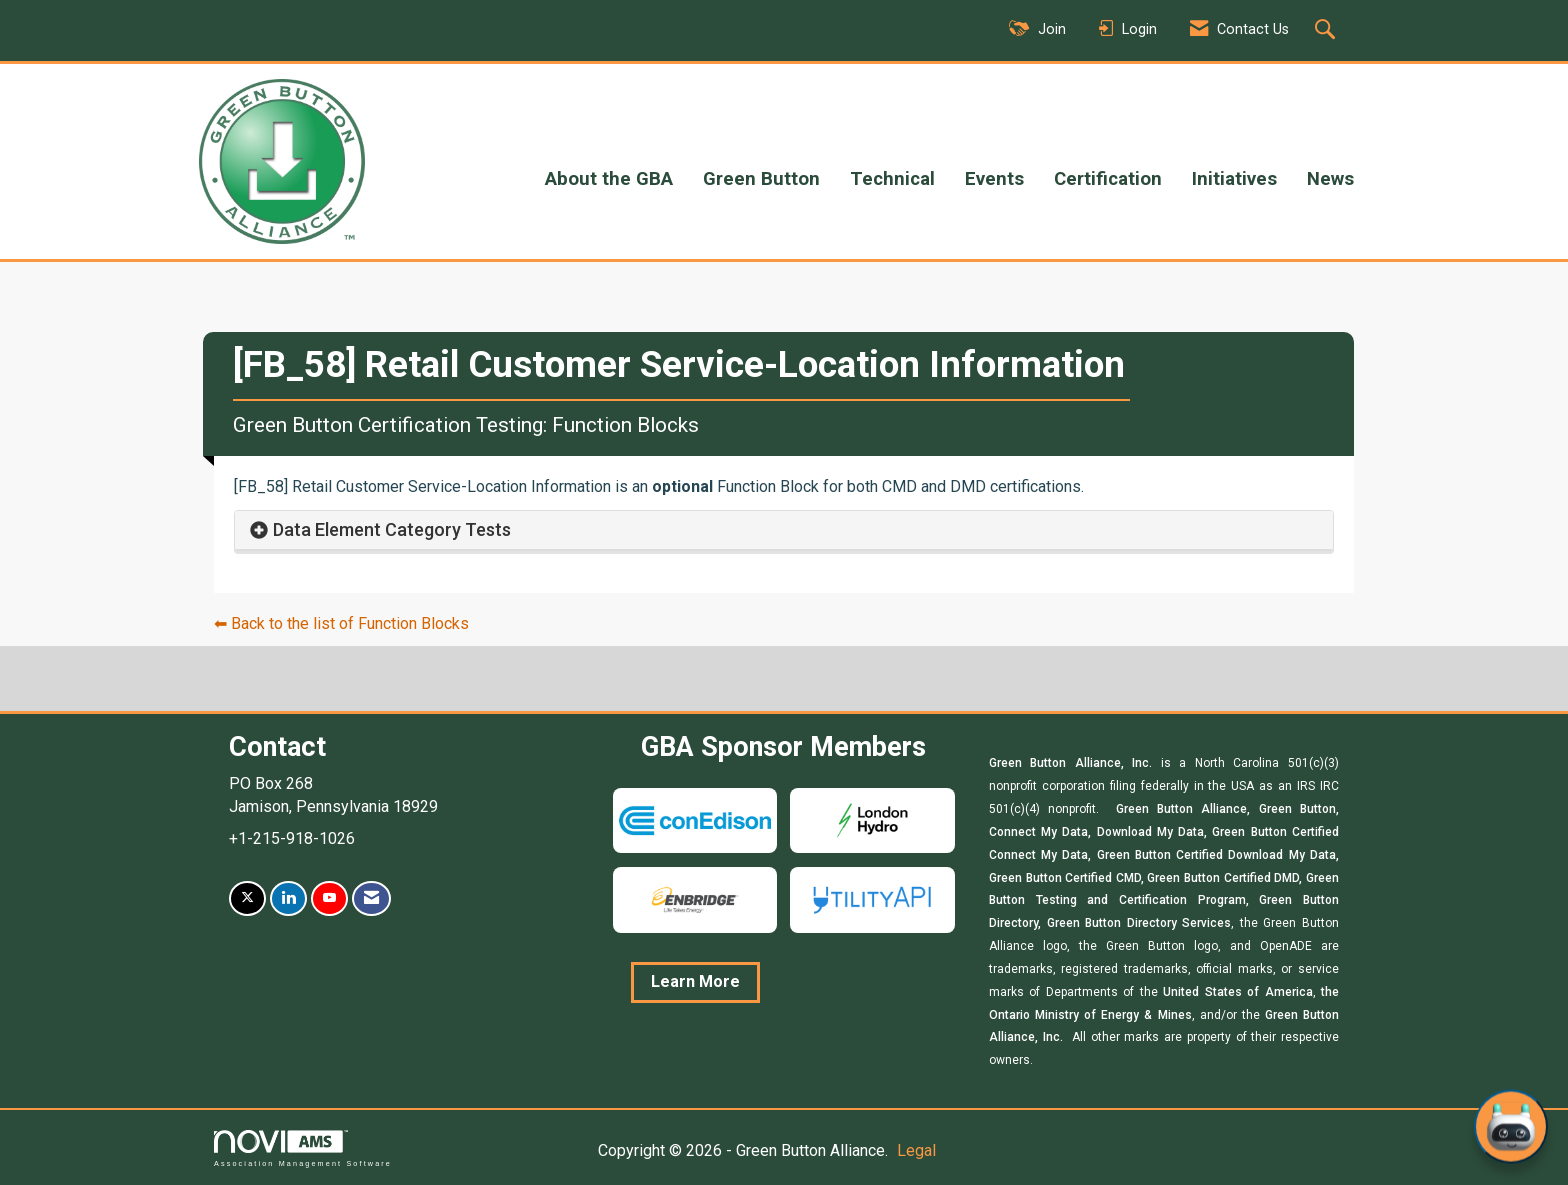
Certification (1108, 179)
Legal (916, 1150)
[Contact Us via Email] (371, 898)
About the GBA (609, 179)
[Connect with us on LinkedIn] (288, 898)
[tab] (784, 530)
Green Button (761, 179)
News (1330, 179)
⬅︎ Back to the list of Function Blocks (341, 623)
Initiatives (1234, 179)
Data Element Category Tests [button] (392, 529)
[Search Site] (1327, 31)
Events (994, 179)
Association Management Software (303, 1148)
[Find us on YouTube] (329, 898)
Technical (892, 179)
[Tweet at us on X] (247, 898)
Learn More (695, 981)
